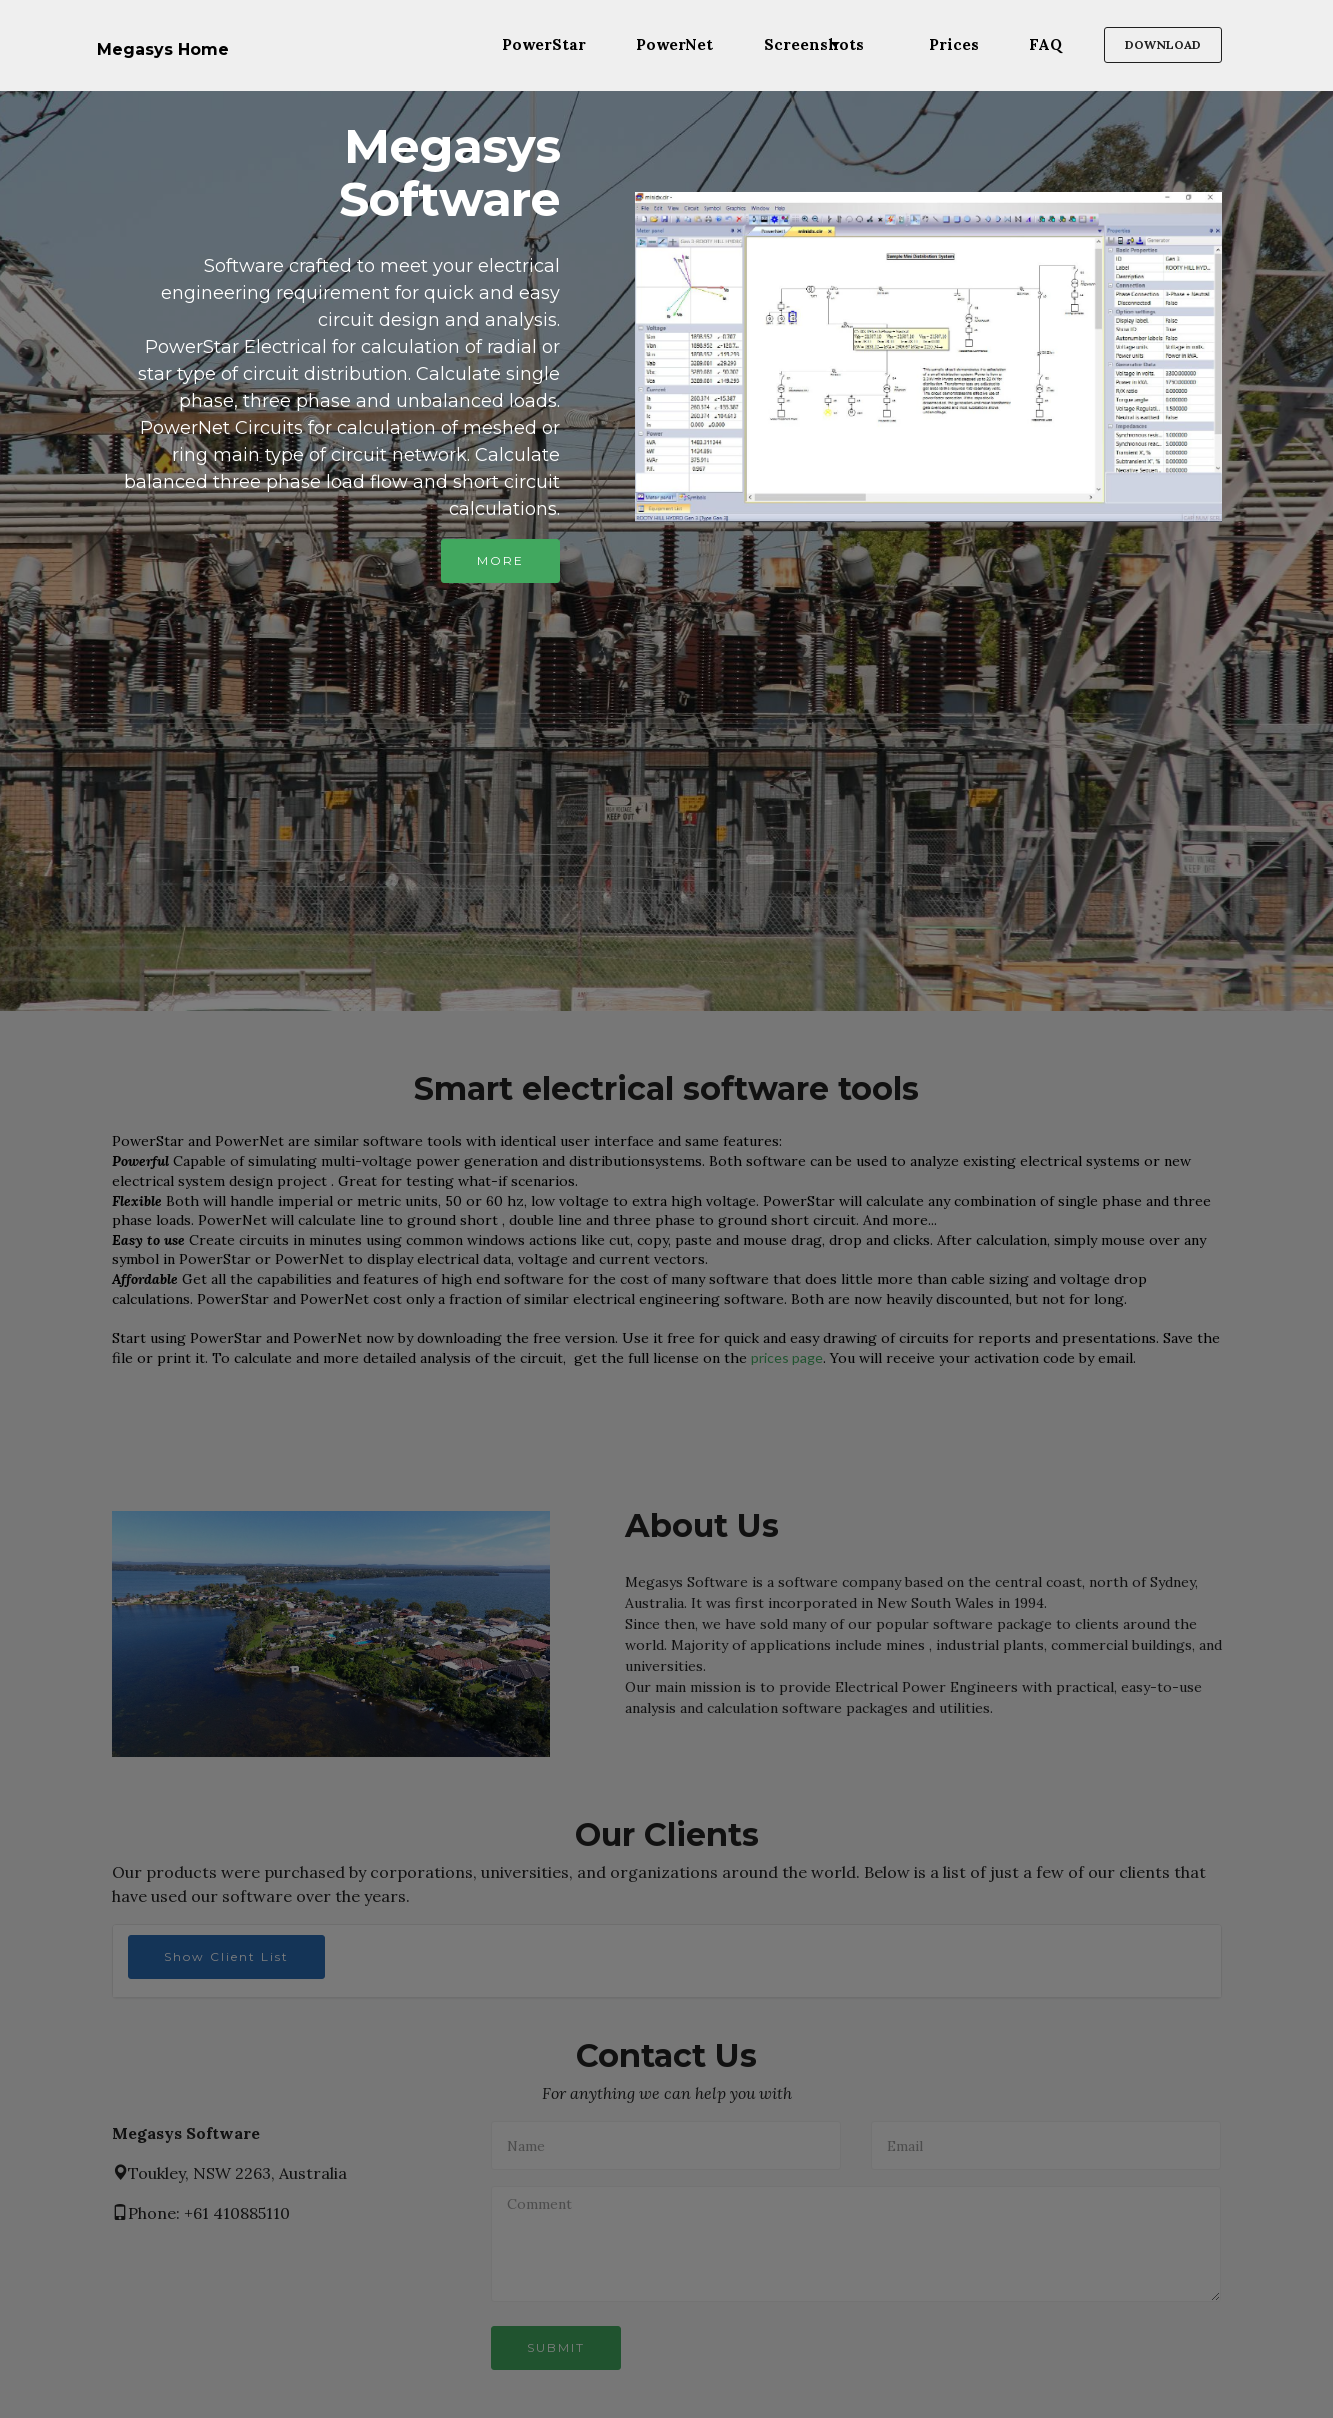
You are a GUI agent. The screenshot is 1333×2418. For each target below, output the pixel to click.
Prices (954, 44)
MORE (500, 560)
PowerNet (674, 44)
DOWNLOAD (1163, 44)
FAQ (1045, 44)
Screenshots (814, 44)
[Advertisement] (667, 741)
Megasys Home (163, 49)
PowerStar (544, 44)
